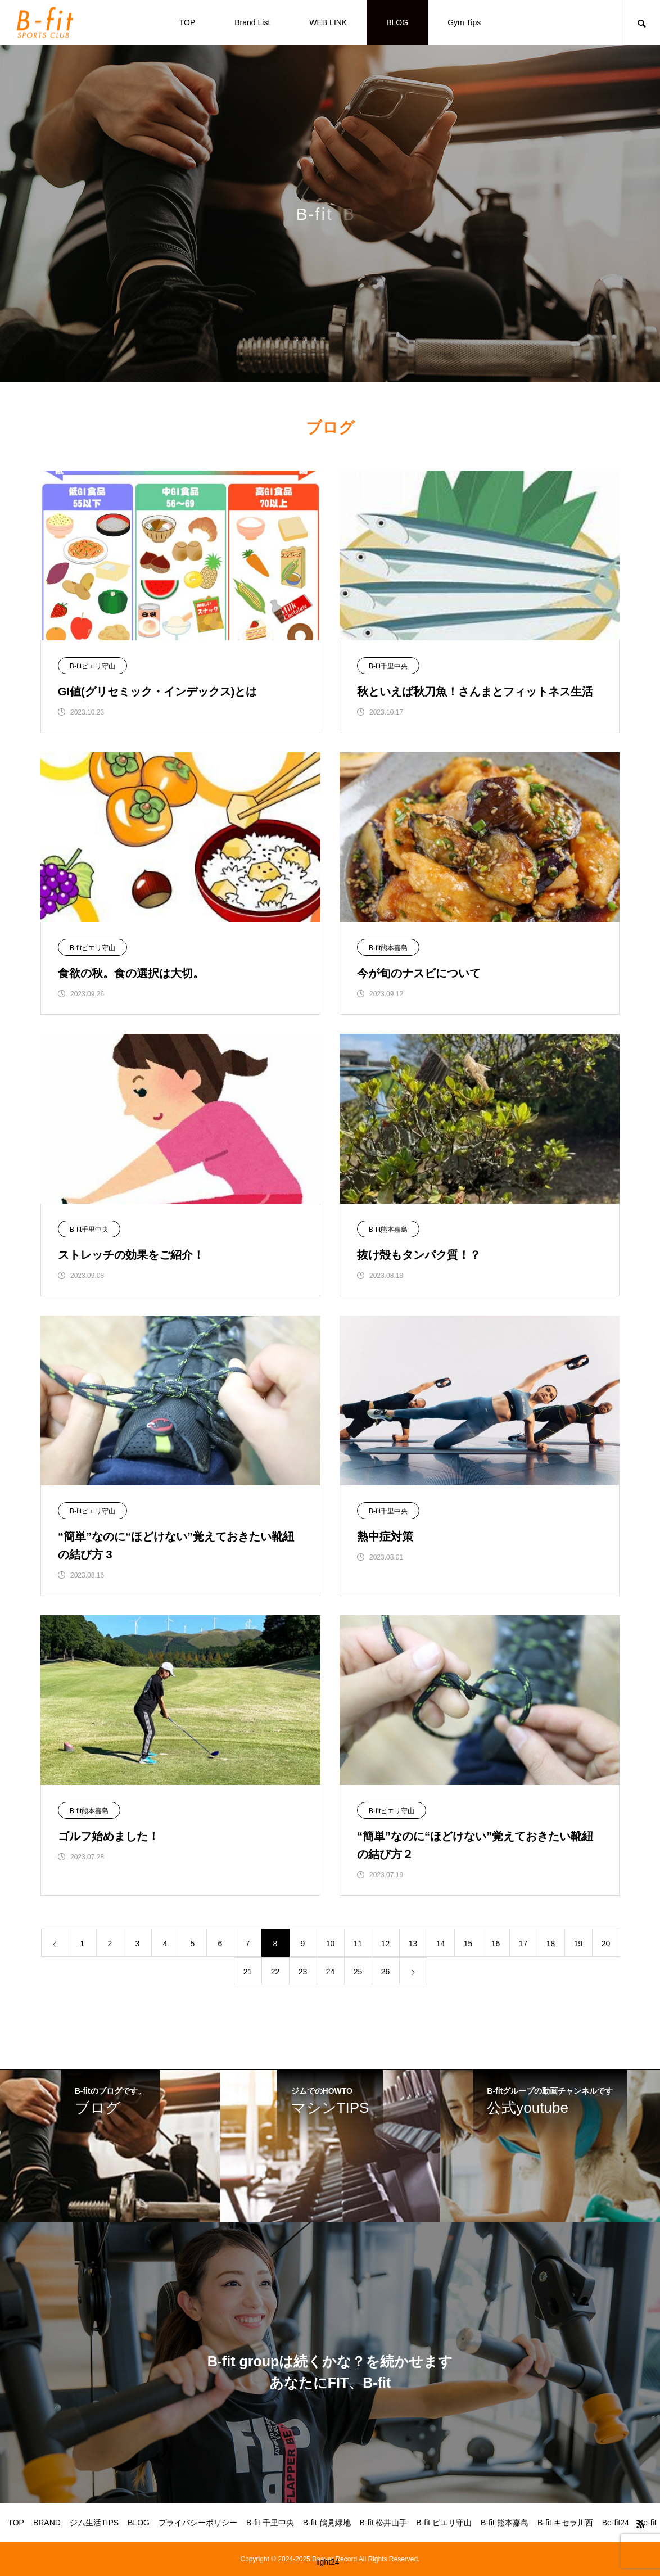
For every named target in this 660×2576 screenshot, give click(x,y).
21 (247, 1971)
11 (358, 1943)
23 (303, 1971)
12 (385, 1943)
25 (358, 1971)
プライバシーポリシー (198, 2522)
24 (330, 1971)
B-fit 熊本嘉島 (504, 2522)
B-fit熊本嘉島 (388, 948)
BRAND (47, 2522)
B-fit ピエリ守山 (444, 2522)
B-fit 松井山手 (384, 2522)
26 (385, 1971)
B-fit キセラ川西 (565, 2522)
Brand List (252, 22)
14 (440, 1943)
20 (606, 1943)
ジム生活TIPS (94, 2522)
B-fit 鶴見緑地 (327, 2522)
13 (413, 1943)
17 (523, 1943)
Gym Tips (464, 22)
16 (495, 1943)
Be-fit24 (615, 2522)
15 (468, 1943)
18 (550, 1943)
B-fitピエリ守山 (92, 666)
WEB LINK (328, 22)
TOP (187, 22)
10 (330, 1943)
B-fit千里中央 (388, 666)
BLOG (397, 22)
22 (275, 1971)
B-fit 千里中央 (270, 2522)
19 (578, 1943)
